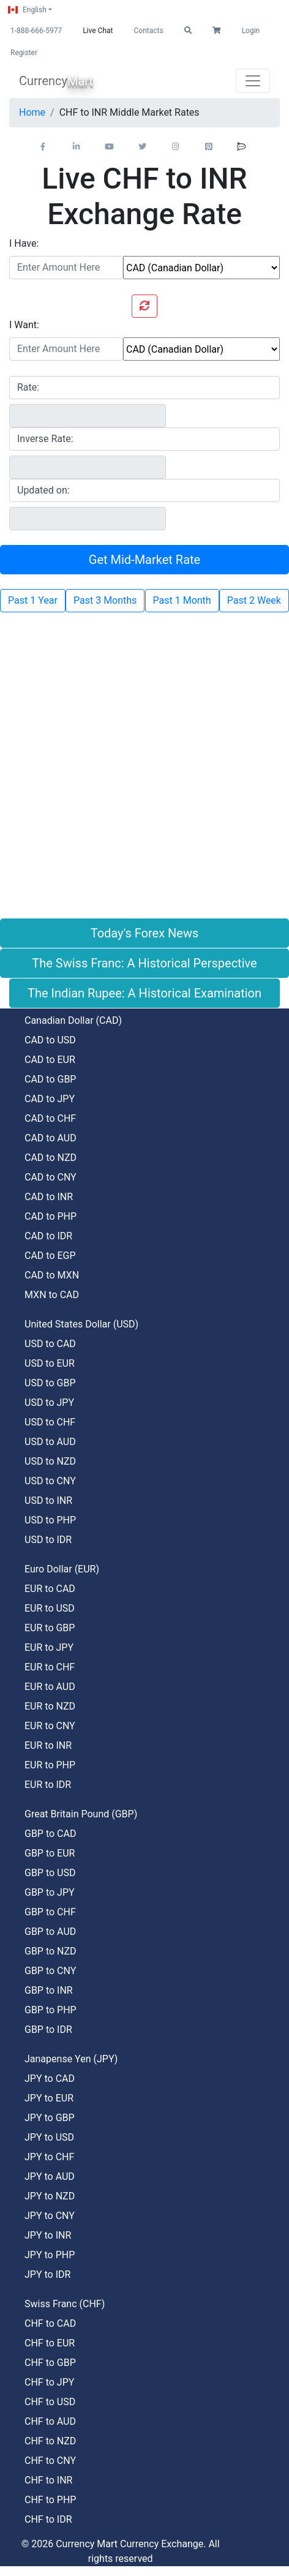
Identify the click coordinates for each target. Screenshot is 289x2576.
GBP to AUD (50, 1931)
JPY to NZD (49, 2196)
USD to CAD (50, 1344)
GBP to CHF (50, 1912)
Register (23, 52)
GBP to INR (48, 1990)
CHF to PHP (50, 2500)
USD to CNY (50, 1481)
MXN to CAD (51, 1295)
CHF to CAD (50, 2323)
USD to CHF (49, 1422)
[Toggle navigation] (253, 81)
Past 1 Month (182, 600)
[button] (188, 31)
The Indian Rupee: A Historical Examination (144, 993)
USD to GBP (49, 1383)
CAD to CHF (50, 1118)
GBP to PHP (50, 2010)
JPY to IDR (47, 2274)
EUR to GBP (49, 1628)
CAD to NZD (50, 1157)
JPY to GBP (49, 2118)
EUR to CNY (49, 1726)
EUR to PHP (49, 1765)
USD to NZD (50, 1461)
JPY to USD (49, 2137)
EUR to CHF (49, 1667)
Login (251, 30)
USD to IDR (48, 1539)
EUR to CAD (49, 1588)
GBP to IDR (48, 2029)
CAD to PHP (50, 1216)
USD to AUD (50, 1442)
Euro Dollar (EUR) (61, 1569)
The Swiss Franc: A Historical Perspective (144, 963)
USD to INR (48, 1500)
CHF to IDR (48, 2519)
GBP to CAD (50, 1833)
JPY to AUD (49, 2176)
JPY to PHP (49, 2255)
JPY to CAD (49, 2078)
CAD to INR (48, 1197)
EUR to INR (48, 1745)
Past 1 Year (33, 600)
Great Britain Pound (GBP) (80, 1814)
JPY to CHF (49, 2157)
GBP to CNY (50, 1971)
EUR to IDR (47, 1784)
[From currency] (201, 267)
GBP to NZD (50, 1951)
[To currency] (201, 349)
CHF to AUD (50, 2421)
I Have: (24, 243)
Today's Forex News (145, 933)
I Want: (24, 325)
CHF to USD (49, 2402)
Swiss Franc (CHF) (64, 2304)
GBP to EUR (49, 1853)
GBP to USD (49, 1873)
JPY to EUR (48, 2098)
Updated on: (43, 490)
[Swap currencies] (144, 306)
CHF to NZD (50, 2441)
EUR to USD (49, 1608)
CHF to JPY (49, 2382)
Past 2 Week (254, 600)
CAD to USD (50, 1040)
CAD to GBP (50, 1079)
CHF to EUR (49, 2343)
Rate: (28, 387)
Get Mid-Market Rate (144, 559)
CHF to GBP (50, 2362)
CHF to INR (48, 2480)
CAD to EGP (50, 1255)
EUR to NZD (49, 1706)
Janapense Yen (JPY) (71, 2059)
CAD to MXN (51, 1275)
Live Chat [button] (98, 30)
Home (32, 112)
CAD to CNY (50, 1177)
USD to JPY (49, 1402)
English (27, 10)
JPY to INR (47, 2235)
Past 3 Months (105, 600)
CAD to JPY (49, 1099)
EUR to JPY (48, 1647)
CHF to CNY (50, 2460)
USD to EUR (49, 1363)
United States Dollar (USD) (81, 1324)
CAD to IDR (48, 1236)
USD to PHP (50, 1520)
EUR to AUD (49, 1686)
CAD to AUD (50, 1138)
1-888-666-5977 (36, 30)
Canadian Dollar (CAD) (73, 1020)
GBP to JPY (49, 1892)
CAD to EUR (49, 1059)
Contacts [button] (148, 30)
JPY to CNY (49, 2215)
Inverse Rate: (45, 439)
